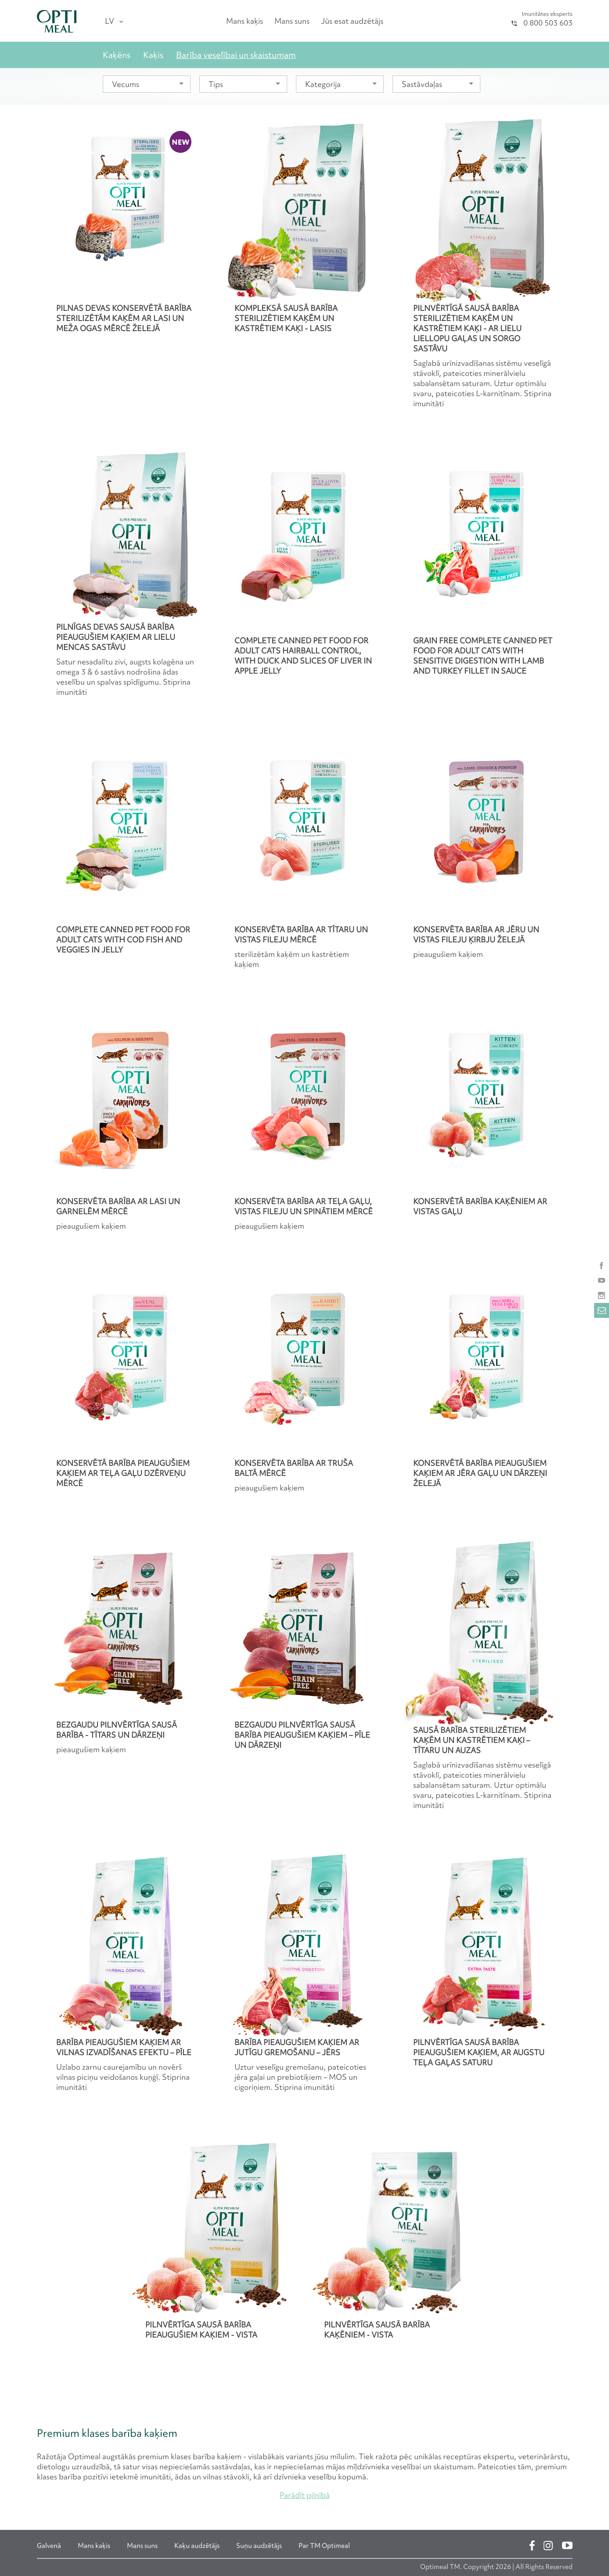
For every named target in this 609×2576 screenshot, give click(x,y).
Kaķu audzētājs (197, 2545)
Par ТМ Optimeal (324, 2545)
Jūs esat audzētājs (352, 21)
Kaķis (153, 55)
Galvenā (49, 2545)
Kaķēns (116, 55)
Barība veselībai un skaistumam (236, 55)
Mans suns (292, 21)
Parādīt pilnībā (305, 2495)
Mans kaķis (244, 21)
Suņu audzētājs (259, 2545)
